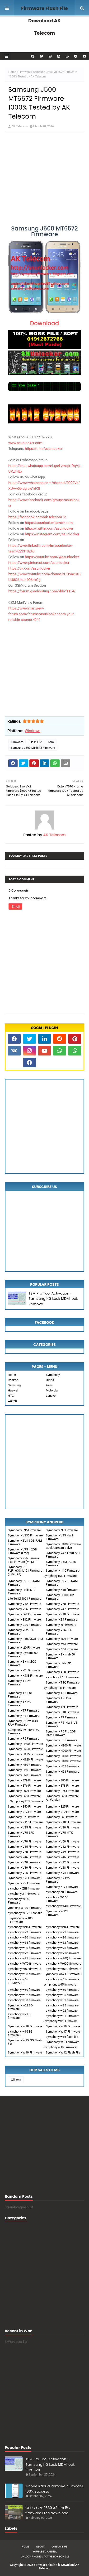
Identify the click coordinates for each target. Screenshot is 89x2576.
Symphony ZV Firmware (24, 1883)
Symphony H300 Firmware (63, 1745)
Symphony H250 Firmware (25, 1749)
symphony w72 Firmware (24, 1953)
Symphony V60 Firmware (62, 1841)
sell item (15, 2079)
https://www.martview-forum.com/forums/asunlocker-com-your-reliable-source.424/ (41, 614)
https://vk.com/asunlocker (29, 568)
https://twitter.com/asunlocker (49, 528)
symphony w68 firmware (24, 1974)
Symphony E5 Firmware (61, 1817)
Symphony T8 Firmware (61, 1693)
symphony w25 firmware (62, 2005)
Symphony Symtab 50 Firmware (60, 1656)
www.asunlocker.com (25, 443)
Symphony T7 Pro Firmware (19, 1703)
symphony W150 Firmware (19, 1900)
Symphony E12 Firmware (24, 1811)
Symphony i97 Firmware (62, 1530)
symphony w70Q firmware (63, 1958)
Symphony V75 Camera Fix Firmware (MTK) (23, 1560)
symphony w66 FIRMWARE (18, 1981)
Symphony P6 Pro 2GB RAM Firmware (61, 1733)
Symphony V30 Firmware (24, 1867)
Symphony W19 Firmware (63, 2026)
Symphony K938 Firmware (25, 1675)
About (40, 2546)
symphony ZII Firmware (61, 1892)
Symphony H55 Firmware (62, 1766)
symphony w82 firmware (62, 1942)
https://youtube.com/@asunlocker (52, 557)
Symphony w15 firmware (59, 2047)
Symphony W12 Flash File (63, 2052)
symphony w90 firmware (24, 1937)
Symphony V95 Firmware (24, 1609)
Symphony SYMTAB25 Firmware (61, 1563)
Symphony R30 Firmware (60, 1576)
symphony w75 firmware (62, 1948)
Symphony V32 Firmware (62, 1862)
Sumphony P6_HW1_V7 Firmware (23, 1731)
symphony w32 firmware (24, 1995)
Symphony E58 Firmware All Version (62, 1797)
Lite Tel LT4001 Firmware (24, 1598)
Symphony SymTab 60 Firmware (22, 1654)
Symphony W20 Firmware (60, 2021)
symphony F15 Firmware (62, 1677)
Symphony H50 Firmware (24, 1770)
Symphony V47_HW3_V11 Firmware (63, 1554)
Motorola (52, 1390)
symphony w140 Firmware (63, 1906)
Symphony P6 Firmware (23, 1738)
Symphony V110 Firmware (25, 1822)
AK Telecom (19, 126)
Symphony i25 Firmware (62, 1644)
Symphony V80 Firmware (62, 1827)
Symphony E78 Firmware (62, 1785)
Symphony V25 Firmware (24, 1873)
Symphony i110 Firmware (63, 1570)
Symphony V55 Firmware (24, 1846)
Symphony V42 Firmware (24, 1604)
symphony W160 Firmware (57, 1899)
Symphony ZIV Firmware (62, 1887)
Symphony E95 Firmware (24, 1530)
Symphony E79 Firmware (24, 1780)
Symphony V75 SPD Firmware (21, 1834)
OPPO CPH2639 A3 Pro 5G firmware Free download (47, 2510)
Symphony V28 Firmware (62, 1867)
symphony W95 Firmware (25, 1927)
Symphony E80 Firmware (62, 1780)
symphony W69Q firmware (63, 1963)
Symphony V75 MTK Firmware (59, 1834)
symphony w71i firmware (62, 1953)
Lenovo (51, 1395)
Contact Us (59, 2546)
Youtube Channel (45, 2551)
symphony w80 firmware (24, 1948)
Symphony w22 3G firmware (20, 2007)
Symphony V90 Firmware (62, 1614)
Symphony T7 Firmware (23, 1710)
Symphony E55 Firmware (26, 1801)
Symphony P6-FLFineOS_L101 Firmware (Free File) (25, 1570)
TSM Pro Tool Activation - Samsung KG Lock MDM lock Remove (53, 1298)
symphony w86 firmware (62, 1937)
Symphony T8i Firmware (59, 1687)
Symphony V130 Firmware (25, 1535)
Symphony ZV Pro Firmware (58, 1879)
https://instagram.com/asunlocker (52, 534)
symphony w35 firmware (62, 1995)
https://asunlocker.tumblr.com (49, 523)
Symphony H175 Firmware (25, 1754)
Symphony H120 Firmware (25, 1759)
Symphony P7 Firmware (61, 1717)
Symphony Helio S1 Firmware (59, 1665)
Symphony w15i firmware (63, 2042)
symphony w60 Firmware (62, 1989)
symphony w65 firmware (59, 1984)
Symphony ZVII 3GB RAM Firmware (25, 1542)
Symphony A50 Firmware (62, 1672)
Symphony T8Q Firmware (63, 1682)
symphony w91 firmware (62, 1932)
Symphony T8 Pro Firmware (19, 1682)
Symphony (53, 1375)
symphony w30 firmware (24, 2000)
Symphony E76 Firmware (24, 1785)
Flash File (35, 742)
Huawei (13, 1390)
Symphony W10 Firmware (25, 2052)
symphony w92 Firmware (24, 1932)
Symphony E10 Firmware (62, 1811)
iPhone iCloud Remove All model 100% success (54, 2489)
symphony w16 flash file (62, 2037)
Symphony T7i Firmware (62, 1707)
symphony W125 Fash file (25, 1913)
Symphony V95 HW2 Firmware (59, 1537)
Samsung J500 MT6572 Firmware (33, 747)
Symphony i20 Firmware (24, 1647)
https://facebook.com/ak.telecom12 (37, 517)
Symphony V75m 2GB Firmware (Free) (22, 1551)
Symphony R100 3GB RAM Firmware (25, 1640)
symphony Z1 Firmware (23, 1893)
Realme (13, 1380)
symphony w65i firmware (62, 1979)
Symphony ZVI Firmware (24, 1878)
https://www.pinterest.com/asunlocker (38, 563)
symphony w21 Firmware (62, 2016)
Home (12, 72)
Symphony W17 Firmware (63, 2031)
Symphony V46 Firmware (24, 1857)
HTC (11, 1395)
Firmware (25, 72)
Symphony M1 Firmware (24, 1670)
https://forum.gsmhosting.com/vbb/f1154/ (41, 591)
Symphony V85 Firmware (24, 1827)
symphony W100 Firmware (21, 1920)
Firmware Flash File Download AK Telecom (44, 20)
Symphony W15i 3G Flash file (25, 2042)
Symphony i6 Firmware (61, 1624)
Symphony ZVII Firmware (63, 1873)
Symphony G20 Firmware (24, 1624)
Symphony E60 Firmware (24, 1791)
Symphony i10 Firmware (62, 1649)
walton (12, 1401)
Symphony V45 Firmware (62, 1857)
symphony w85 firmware (24, 1942)
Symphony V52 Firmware (62, 1846)
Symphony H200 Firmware (63, 1750)
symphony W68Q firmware (63, 1969)
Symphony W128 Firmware (57, 1913)
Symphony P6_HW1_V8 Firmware (61, 1724)
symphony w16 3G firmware (20, 2033)
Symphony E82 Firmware (24, 1619)
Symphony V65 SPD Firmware (59, 1631)
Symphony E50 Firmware (24, 1806)
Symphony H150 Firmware (63, 1756)
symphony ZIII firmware (24, 1888)
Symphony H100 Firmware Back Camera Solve (63, 1545)
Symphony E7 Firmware (23, 1817)
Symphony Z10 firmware (62, 1590)
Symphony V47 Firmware (62, 1609)
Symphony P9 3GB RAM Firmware (24, 1582)
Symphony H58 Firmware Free (62, 1773)
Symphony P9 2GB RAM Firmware (62, 1582)
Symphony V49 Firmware (62, 1852)
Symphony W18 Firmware (25, 2026)
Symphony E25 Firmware (62, 1806)
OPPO (50, 1380)
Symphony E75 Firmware (62, 1791)
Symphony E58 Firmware (24, 1796)
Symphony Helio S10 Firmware (21, 1591)
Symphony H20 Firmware (24, 1775)
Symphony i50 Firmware (62, 1639)
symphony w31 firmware (62, 2000)
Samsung (14, 1385)
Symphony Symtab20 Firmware (22, 1663)
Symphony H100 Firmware (63, 1761)
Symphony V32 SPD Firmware (21, 1631)
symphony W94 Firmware (63, 1927)
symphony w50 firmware (24, 1989)
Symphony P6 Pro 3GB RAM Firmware (23, 1722)
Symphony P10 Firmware (62, 1712)
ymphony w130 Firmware (24, 1907)
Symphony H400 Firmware (25, 1744)
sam (51, 742)
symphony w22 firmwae (62, 2010)
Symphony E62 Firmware (24, 1614)
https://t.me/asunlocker (43, 448)
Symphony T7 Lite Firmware (20, 1694)
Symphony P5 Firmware (61, 1740)
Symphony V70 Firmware (24, 1841)
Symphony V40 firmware (24, 1862)
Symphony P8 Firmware (23, 1715)
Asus (49, 1385)
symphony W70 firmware (24, 1963)
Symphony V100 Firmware (63, 1822)
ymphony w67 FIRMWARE (63, 1974)
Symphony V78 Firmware (62, 1604)
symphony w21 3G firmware (20, 2016)
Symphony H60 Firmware (24, 1764)
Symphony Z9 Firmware (61, 1619)
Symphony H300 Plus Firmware (60, 1596)
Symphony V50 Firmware (24, 1852)
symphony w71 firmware (24, 1958)
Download (44, 323)
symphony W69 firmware (24, 1969)
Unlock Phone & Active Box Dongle (45, 2556)
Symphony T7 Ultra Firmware (58, 1699)
